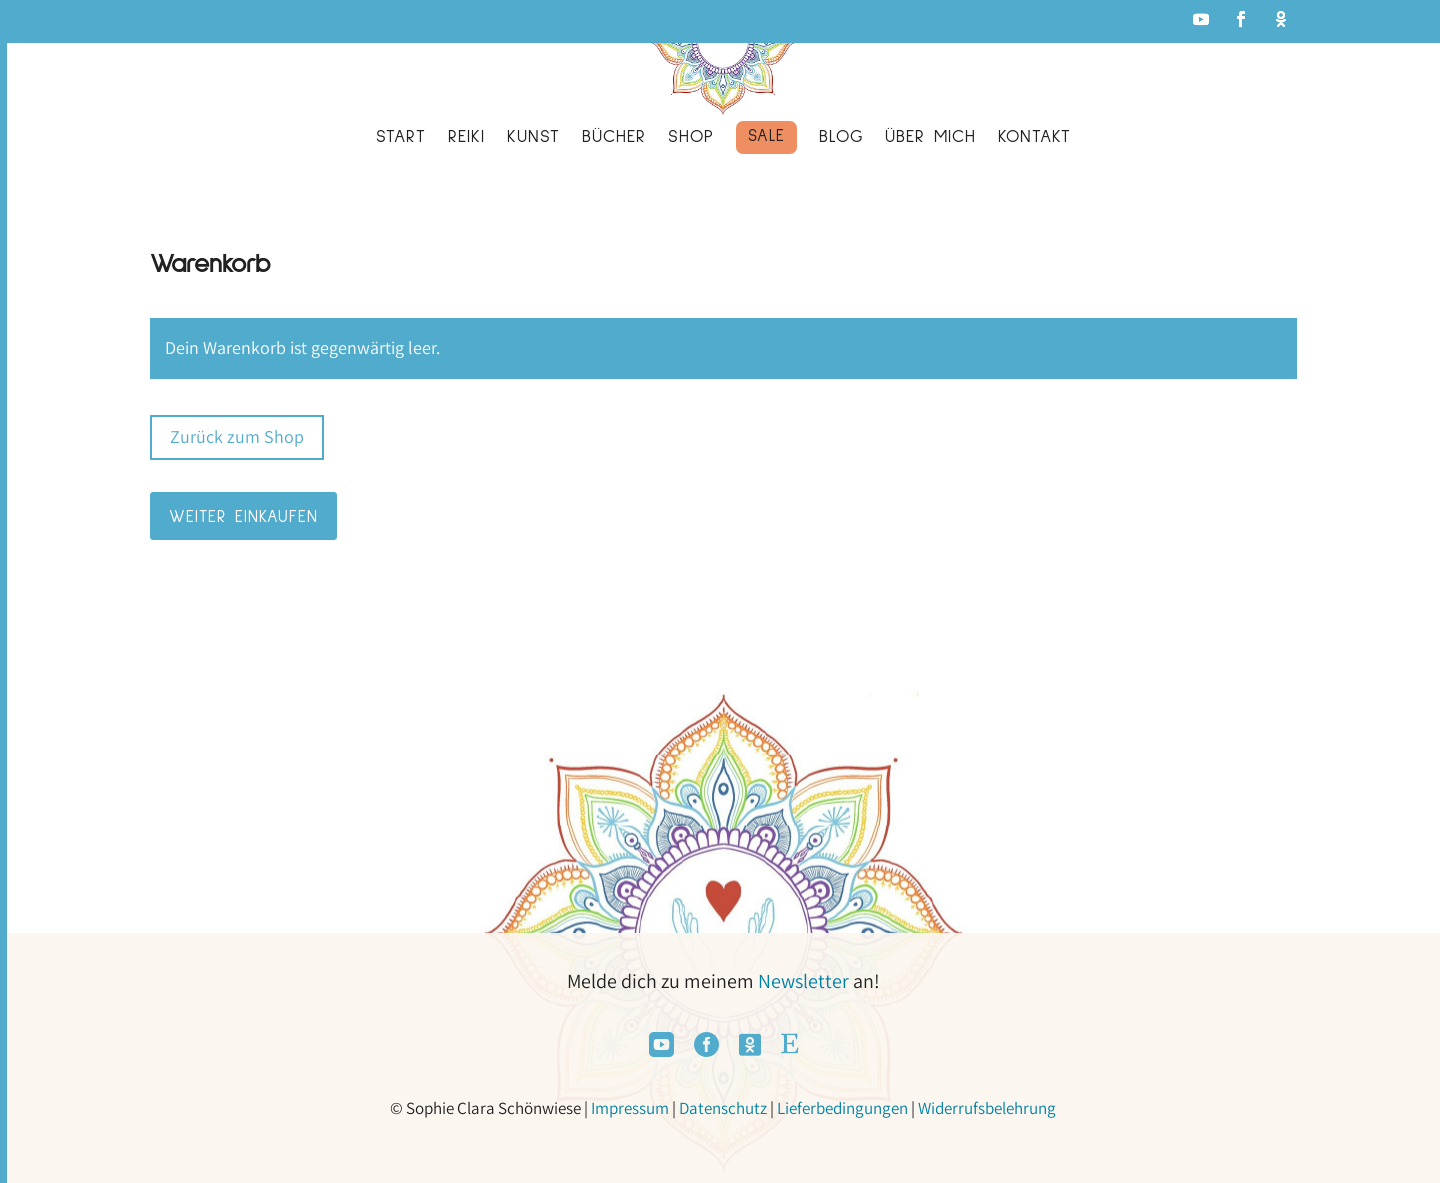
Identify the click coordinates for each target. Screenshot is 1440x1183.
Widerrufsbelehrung (987, 1108)
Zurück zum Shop (237, 436)
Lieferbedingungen (842, 1108)
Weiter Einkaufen (243, 517)
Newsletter (803, 981)
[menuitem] (401, 141)
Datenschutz (723, 1108)
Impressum (630, 1108)
